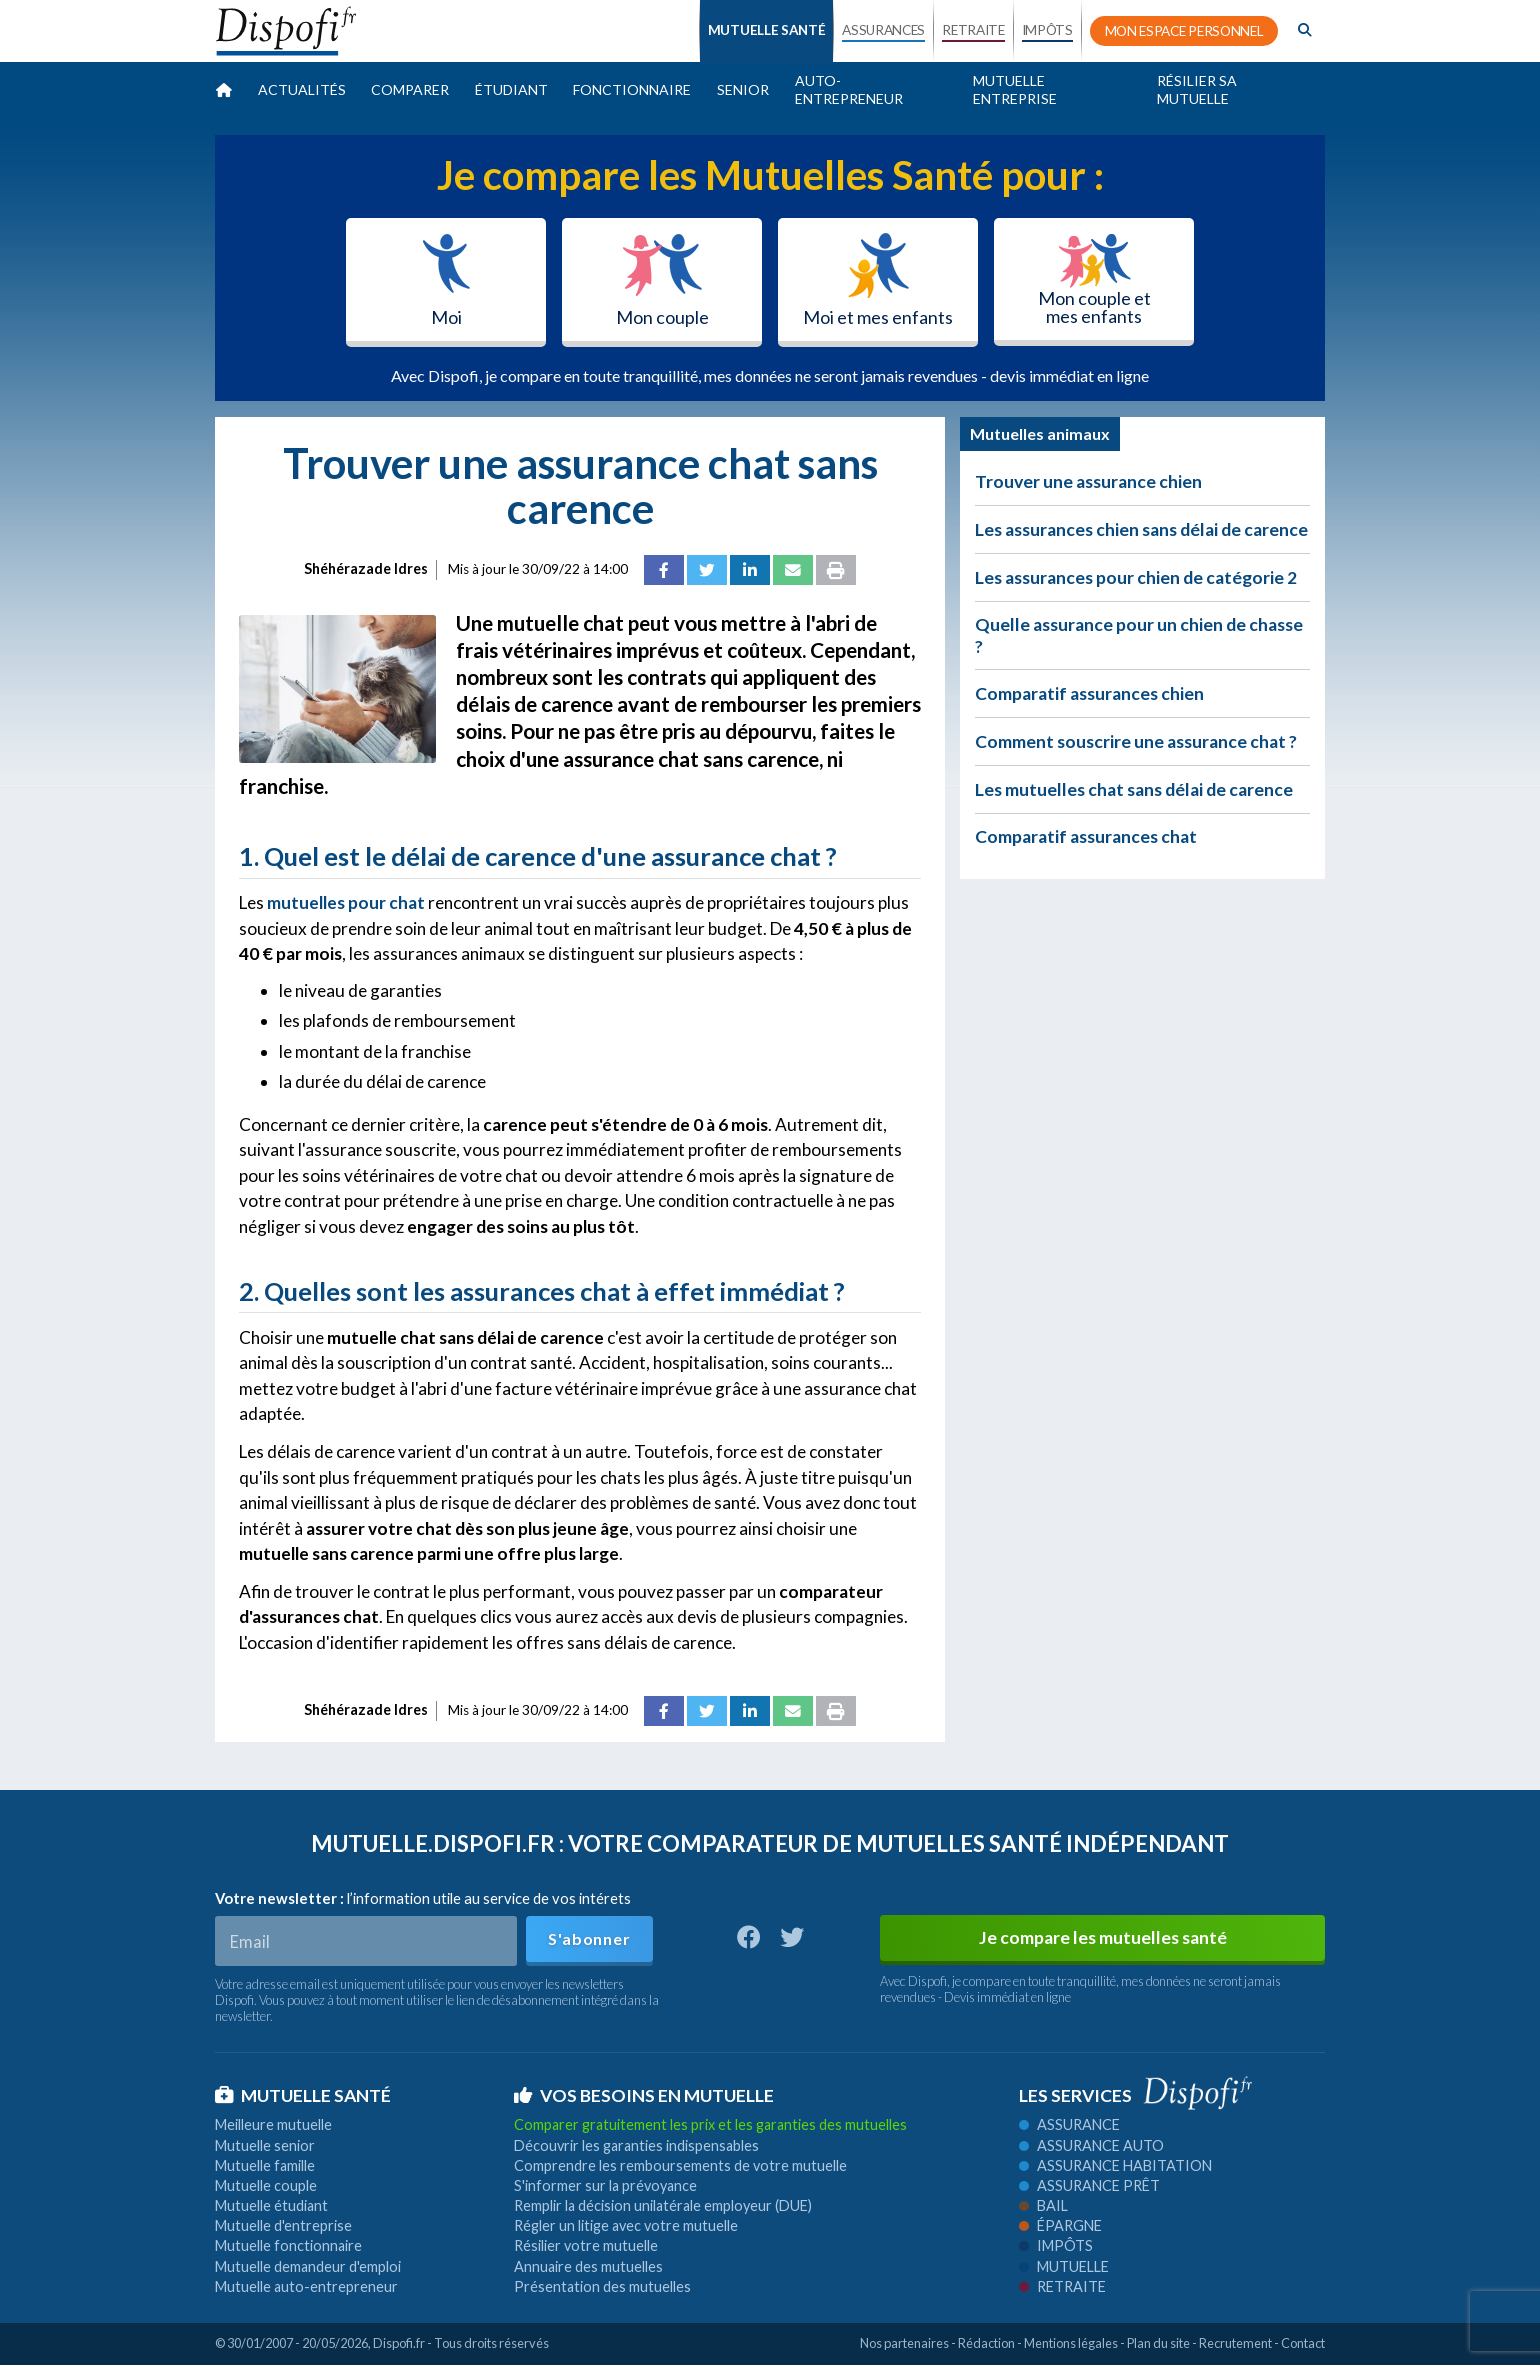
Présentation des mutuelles (602, 2286)
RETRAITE (973, 30)
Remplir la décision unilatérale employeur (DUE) (663, 2205)
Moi (446, 280)
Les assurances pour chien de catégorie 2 (1136, 577)
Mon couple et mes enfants (1094, 280)
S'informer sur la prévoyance (605, 2185)
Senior (743, 89)
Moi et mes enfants (878, 280)
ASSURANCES (883, 30)
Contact (1303, 2343)
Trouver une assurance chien (1088, 481)
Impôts (1056, 2245)
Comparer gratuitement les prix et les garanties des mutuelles (710, 2124)
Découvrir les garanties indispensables (636, 2145)
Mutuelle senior (265, 2145)
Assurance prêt (1089, 2185)
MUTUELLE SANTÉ (767, 30)
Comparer (410, 89)
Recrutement (1235, 2343)
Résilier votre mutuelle (586, 2245)
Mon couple (662, 280)
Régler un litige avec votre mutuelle (626, 2225)
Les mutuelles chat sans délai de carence (1134, 789)
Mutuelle (1064, 2266)
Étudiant (511, 89)
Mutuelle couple (266, 2185)
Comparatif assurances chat (1086, 836)
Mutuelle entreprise (1015, 89)
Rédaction (986, 2343)
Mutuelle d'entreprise (283, 2225)
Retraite (1062, 2286)
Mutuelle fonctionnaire (288, 2245)
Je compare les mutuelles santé (1103, 1937)
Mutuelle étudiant (271, 2205)
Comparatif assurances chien (1089, 693)
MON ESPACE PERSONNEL (1184, 31)
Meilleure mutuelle (273, 2124)
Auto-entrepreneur (849, 89)
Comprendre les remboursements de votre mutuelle (680, 2165)
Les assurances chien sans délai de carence (1141, 529)
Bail (1043, 2205)
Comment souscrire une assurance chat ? (1136, 741)
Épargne (1060, 2225)
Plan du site (1158, 2343)
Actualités (302, 89)
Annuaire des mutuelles (588, 2266)
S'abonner (589, 1938)
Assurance (1069, 2124)
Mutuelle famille (265, 2165)
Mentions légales (1071, 2343)
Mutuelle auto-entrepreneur (306, 2286)
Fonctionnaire (632, 89)
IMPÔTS (1047, 30)
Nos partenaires (904, 2343)
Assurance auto (1091, 2145)
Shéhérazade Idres (366, 568)
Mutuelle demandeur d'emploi (308, 2266)
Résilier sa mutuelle (1197, 89)
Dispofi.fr (399, 2343)
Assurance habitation (1115, 2165)
